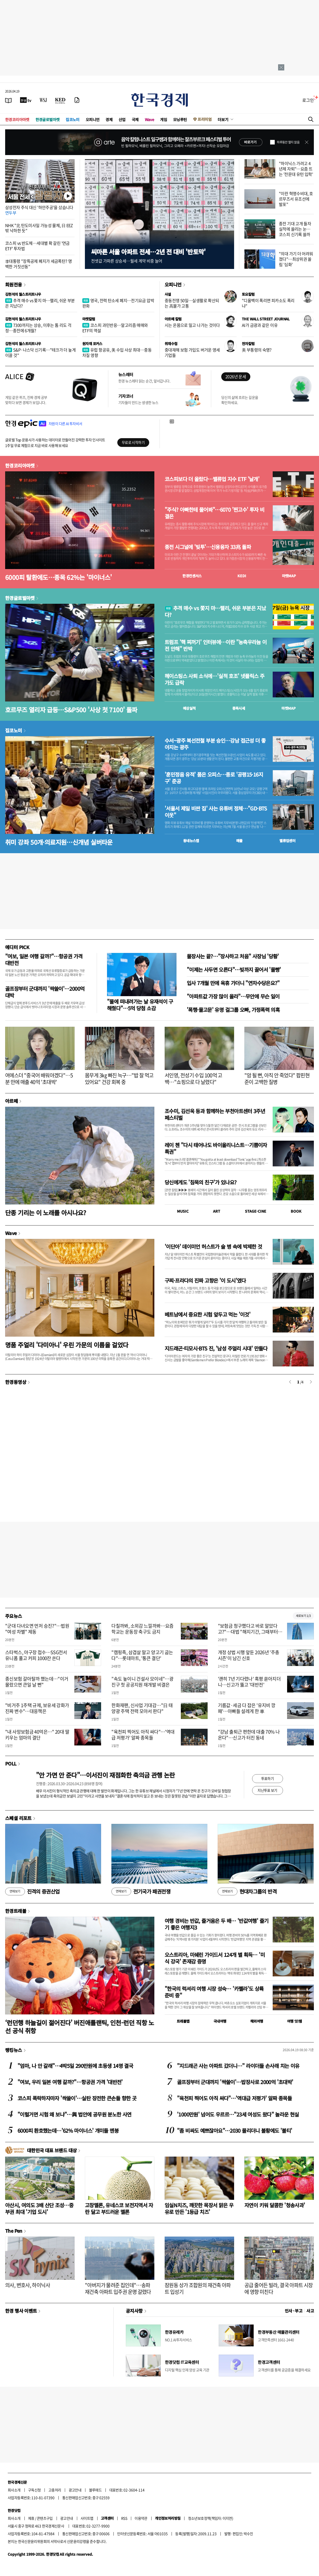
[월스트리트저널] (43, 100)
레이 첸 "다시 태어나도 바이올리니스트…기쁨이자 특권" (216, 1148)
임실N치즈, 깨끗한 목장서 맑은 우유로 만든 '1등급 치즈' (199, 2208)
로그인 (308, 100)
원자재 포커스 (92, 343)
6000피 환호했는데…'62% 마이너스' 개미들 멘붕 (68, 2130)
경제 (108, 119)
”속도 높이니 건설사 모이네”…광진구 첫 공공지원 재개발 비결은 (142, 1681)
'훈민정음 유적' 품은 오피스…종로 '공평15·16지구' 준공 (214, 778)
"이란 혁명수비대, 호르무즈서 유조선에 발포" (296, 198)
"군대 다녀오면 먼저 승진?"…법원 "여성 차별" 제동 (37, 1628)
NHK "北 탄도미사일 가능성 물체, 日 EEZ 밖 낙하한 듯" (39, 228)
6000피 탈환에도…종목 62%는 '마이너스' (58, 577)
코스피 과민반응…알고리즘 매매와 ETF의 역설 (115, 328)
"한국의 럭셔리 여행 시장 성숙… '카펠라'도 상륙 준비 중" (214, 1992)
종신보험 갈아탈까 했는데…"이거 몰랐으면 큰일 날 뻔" (36, 1681)
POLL (10, 1763)
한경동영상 (15, 1382)
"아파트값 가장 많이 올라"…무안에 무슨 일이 (233, 996)
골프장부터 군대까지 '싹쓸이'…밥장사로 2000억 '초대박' (235, 2082)
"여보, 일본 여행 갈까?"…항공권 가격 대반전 (43, 959)
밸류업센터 (287, 840)
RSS (124, 2518)
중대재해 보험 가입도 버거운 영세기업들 (192, 352)
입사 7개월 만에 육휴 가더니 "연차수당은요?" (233, 983)
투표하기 (267, 1778)
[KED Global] (60, 100)
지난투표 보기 (267, 1790)
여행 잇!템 (294, 2021)
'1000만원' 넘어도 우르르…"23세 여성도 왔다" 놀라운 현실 (238, 2114)
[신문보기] (8, 100)
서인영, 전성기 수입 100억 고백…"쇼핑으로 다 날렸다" (193, 1078)
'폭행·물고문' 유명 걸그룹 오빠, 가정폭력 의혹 (233, 1009)
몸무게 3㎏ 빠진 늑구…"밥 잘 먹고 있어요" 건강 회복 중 (119, 1078)
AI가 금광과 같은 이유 (260, 325)
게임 (163, 119)
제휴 (31, 2518)
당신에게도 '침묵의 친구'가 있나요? (201, 1182)
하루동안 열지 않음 (288, 142)
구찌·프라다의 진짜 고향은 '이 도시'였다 (205, 1280)
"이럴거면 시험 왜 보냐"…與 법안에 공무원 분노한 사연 (74, 2114)
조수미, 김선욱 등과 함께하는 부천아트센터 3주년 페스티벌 (215, 1114)
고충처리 (54, 2489)
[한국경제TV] (25, 100)
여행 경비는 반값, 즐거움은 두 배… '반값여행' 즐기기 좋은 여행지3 (216, 1924)
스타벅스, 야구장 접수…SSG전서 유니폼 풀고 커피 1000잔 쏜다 (36, 1655)
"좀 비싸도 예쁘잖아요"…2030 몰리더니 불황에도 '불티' (234, 2130)
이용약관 (141, 2518)
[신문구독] (77, 100)
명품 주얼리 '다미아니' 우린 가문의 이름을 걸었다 (66, 1345)
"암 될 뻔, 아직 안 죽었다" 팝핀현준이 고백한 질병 (276, 1078)
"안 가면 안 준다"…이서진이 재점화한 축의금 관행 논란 (105, 1774)
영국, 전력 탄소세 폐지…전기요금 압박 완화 (118, 303)
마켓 (289, 575)
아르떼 (11, 1100)
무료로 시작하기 (133, 442)
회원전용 (13, 284)
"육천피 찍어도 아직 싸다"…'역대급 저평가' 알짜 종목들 (142, 1734)
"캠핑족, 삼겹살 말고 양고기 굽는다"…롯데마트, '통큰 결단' (142, 1655)
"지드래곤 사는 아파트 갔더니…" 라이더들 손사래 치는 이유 (238, 2065)
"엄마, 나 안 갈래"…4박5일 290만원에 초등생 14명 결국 (75, 2065)
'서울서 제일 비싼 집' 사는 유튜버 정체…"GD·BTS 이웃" (216, 811)
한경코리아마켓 (17, 119)
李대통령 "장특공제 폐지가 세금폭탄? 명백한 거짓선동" (38, 263)
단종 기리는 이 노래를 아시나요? (45, 1213)
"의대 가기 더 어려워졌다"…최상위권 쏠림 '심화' (296, 258)
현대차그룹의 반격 (247, 1891)
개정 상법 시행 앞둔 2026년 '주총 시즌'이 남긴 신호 (248, 1655)
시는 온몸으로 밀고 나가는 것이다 (192, 325)
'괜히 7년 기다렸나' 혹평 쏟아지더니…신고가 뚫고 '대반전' (249, 1681)
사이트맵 (87, 2518)
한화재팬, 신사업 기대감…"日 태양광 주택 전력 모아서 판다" (142, 1708)
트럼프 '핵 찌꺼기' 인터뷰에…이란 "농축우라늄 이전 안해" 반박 (216, 645)
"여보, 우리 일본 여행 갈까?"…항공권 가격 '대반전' (70, 2082)
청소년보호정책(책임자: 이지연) (210, 2518)
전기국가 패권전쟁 (140, 1891)
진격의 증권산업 (32, 1891)
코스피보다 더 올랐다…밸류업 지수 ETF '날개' (212, 479)
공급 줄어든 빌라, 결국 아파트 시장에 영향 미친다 (278, 2288)
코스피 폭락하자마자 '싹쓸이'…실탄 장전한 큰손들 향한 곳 (76, 2098)
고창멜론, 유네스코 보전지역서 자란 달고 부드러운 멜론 (119, 2208)
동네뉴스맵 (191, 840)
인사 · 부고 (294, 2311)
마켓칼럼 (88, 318)
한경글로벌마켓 (48, 119)
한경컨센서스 (191, 575)
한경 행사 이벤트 (21, 2310)
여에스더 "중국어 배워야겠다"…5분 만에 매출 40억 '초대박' (39, 1078)
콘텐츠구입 (45, 2518)
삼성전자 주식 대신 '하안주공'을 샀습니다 (39, 210)
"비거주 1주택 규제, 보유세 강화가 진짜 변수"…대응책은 (37, 1708)
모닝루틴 (180, 119)
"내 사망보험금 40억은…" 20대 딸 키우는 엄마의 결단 (37, 1734)
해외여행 (256, 2021)
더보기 (223, 119)
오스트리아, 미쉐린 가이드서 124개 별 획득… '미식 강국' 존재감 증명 (215, 1958)
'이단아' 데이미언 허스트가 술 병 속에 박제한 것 (213, 1246)
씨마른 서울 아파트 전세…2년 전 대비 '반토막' (148, 251)
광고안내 (75, 2489)
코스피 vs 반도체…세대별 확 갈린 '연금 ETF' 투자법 (37, 245)
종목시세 (238, 708)
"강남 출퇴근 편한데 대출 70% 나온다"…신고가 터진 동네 (249, 1734)
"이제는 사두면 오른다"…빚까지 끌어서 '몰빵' (234, 969)
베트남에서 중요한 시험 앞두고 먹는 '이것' (207, 1314)
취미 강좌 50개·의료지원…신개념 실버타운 (59, 842)
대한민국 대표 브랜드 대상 (52, 2150)
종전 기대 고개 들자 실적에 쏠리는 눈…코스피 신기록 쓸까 (295, 228)
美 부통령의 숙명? (257, 350)
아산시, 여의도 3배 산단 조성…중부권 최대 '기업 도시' (39, 2208)
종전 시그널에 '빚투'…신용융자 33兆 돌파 (208, 547)
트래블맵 (183, 2021)
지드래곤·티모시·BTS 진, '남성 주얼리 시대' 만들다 (216, 1348)
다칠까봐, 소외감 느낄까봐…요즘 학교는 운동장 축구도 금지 (142, 1628)
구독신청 (34, 2489)
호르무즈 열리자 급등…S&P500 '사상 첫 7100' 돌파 (71, 710)
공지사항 (134, 2310)
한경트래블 (15, 1910)
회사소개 (14, 2489)
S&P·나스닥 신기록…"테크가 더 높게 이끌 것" (40, 352)
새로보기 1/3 (303, 1616)
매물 (239, 840)
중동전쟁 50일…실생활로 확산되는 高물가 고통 (192, 303)
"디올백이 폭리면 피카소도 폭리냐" (268, 303)
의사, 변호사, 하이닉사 (27, 2285)
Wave (149, 119)
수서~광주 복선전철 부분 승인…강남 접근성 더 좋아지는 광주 (215, 744)
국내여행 (220, 2021)
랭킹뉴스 (13, 2050)
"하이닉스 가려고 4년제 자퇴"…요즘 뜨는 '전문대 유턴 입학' (296, 168)
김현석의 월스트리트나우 (23, 294)
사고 (310, 2311)
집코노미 (72, 119)
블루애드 (95, 2489)
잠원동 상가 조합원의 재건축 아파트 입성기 (198, 2288)
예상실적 (189, 708)
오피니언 (93, 119)
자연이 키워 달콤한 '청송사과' (274, 2205)
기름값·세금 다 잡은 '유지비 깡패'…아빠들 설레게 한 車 (247, 1708)
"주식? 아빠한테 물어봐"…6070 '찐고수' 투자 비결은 (214, 513)
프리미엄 (204, 119)
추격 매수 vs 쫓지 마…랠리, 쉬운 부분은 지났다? (40, 303)
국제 (135, 119)
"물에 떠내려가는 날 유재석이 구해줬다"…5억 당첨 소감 (140, 1005)
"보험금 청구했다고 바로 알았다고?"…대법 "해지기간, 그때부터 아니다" (248, 1631)
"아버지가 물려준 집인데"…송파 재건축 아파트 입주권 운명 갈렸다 (118, 2288)
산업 (122, 119)
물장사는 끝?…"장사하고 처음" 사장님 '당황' (233, 956)
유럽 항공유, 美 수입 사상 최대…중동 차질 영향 (117, 352)
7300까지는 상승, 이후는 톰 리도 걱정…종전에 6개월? (38, 328)
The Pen (13, 2230)
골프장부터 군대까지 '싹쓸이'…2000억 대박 (44, 992)
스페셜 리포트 (18, 1818)
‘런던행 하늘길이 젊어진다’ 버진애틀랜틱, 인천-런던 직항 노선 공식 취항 (79, 2026)
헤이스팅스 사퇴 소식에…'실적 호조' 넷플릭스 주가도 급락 (214, 679)
